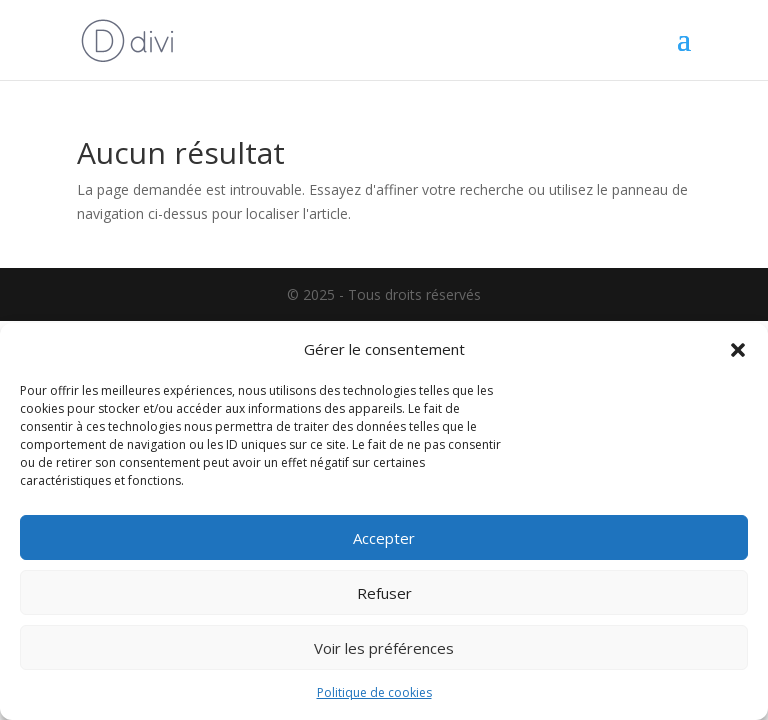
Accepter (384, 538)
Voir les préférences (384, 648)
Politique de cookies (374, 692)
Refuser (384, 593)
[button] (738, 350)
